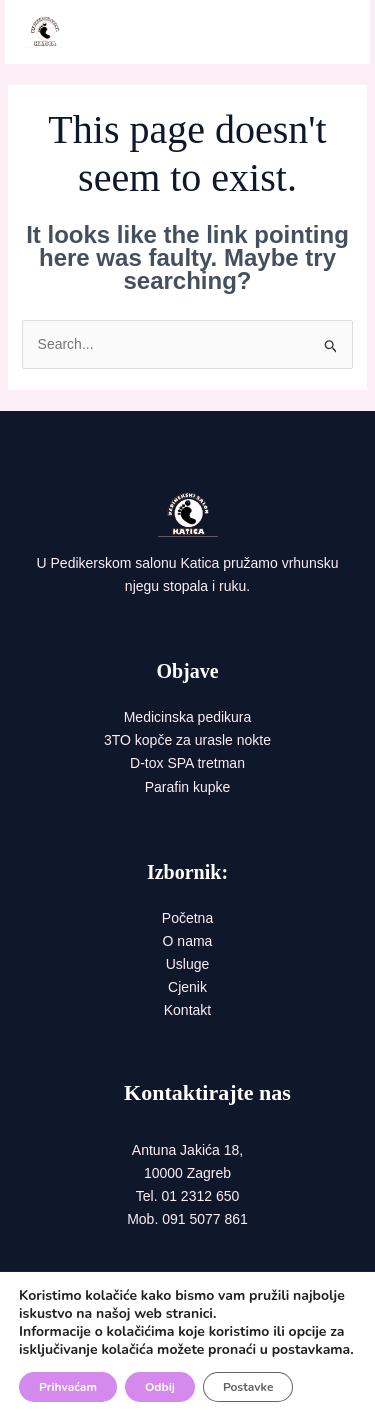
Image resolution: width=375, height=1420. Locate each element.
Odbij (160, 1387)
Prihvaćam (68, 1387)
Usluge (188, 964)
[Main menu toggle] (329, 32)
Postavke (248, 1387)
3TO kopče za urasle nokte (187, 740)
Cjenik (187, 987)
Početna (187, 918)
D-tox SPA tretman (187, 763)
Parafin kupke (188, 787)
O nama (188, 941)
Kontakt (187, 1010)
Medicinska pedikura (188, 717)
